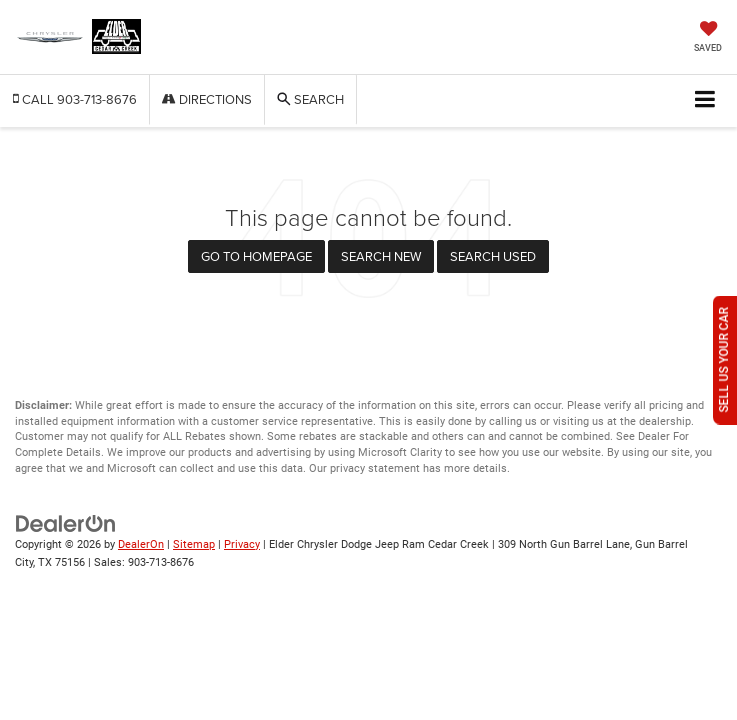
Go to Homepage (256, 256)
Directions (207, 99)
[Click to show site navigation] (705, 100)
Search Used (493, 256)
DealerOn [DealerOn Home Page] (141, 544)
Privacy (242, 544)
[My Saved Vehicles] (708, 38)
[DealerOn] (66, 522)
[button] (75, 99)
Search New (381, 256)
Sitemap (194, 544)
